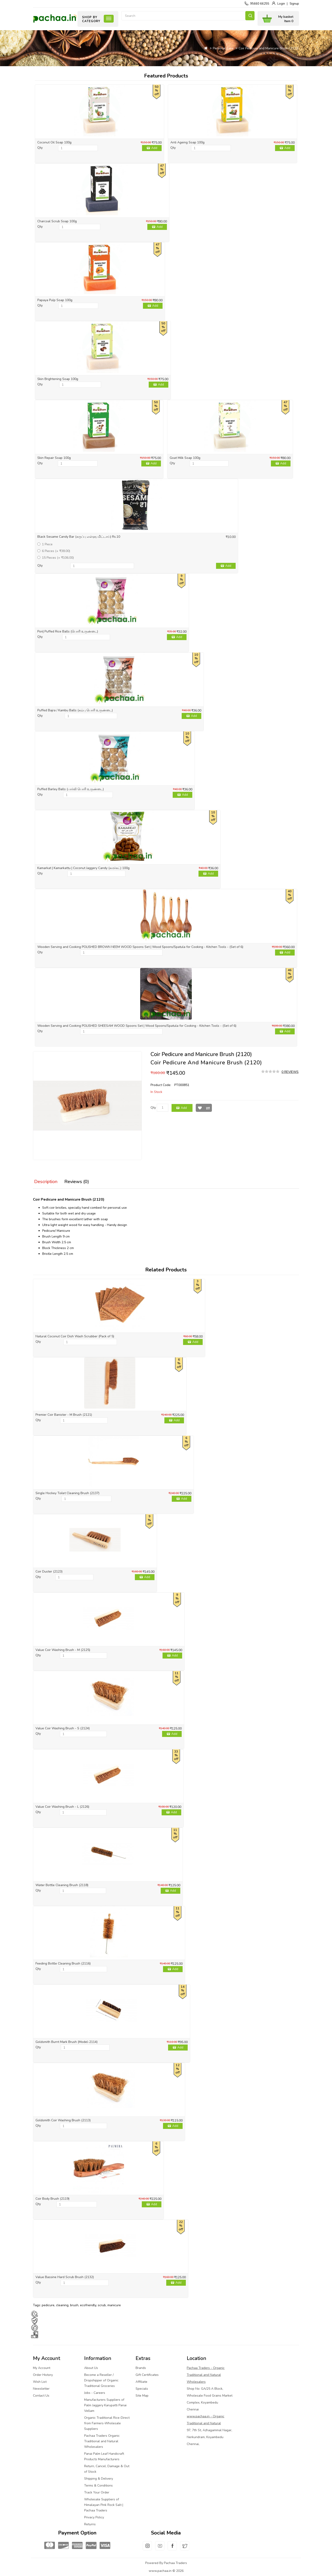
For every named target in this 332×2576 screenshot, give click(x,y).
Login (281, 4)
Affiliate (141, 2382)
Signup (294, 4)
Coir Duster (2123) (49, 1571)
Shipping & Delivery (98, 2478)
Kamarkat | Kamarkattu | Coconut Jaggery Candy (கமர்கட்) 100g (83, 868)
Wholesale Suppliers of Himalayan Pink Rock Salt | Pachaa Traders (103, 2505)
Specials (142, 2388)
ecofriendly (88, 2305)
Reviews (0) (76, 1181)
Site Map (142, 2395)
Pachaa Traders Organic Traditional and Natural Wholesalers (102, 2441)
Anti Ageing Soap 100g (187, 142)
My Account (41, 2368)
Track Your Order (96, 2492)
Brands (141, 2368)
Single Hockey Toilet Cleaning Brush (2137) (67, 1493)
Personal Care (223, 48)
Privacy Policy (94, 2517)
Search (250, 15)
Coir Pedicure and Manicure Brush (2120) (269, 48)
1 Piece (45, 544)
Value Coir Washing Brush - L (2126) (62, 1806)
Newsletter (41, 2388)
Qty (40, 147)
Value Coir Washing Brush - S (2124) (63, 1728)
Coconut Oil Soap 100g (54, 142)
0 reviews (290, 1072)
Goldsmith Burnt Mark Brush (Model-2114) (67, 2042)
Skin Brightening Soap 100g (57, 379)
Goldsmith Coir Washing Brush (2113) (63, 2120)
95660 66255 (259, 4)
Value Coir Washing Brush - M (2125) (63, 1650)
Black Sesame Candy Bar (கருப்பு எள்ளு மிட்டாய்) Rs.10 (78, 536)
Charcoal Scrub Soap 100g (57, 221)
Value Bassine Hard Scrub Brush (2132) (65, 2277)
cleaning (62, 2305)
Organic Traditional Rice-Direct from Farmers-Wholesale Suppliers (107, 2423)
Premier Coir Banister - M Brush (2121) (64, 1415)
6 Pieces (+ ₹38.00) (53, 551)
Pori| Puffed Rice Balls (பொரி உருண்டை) (67, 631)
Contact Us (41, 2395)
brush (74, 2305)
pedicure (48, 2305)
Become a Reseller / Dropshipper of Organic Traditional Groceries (101, 2380)
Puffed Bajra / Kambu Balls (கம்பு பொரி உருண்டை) (75, 710)
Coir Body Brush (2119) (52, 2198)
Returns (90, 2524)
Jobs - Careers (94, 2393)
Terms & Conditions (98, 2485)
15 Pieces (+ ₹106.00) (55, 557)
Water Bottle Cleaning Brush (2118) (62, 1885)
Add (154, 148)
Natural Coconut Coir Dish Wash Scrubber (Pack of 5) (75, 1336)
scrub (102, 2305)
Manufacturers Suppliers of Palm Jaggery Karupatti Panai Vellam (105, 2405)
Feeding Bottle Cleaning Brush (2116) (63, 1963)
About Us (91, 2368)
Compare (208, 1108)
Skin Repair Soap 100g (54, 458)
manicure (114, 2305)
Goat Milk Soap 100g (185, 458)
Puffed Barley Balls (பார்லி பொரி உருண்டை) (70, 789)
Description (45, 1181)
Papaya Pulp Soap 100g (54, 300)
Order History (43, 2375)
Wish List (200, 1108)
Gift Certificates (147, 2375)
